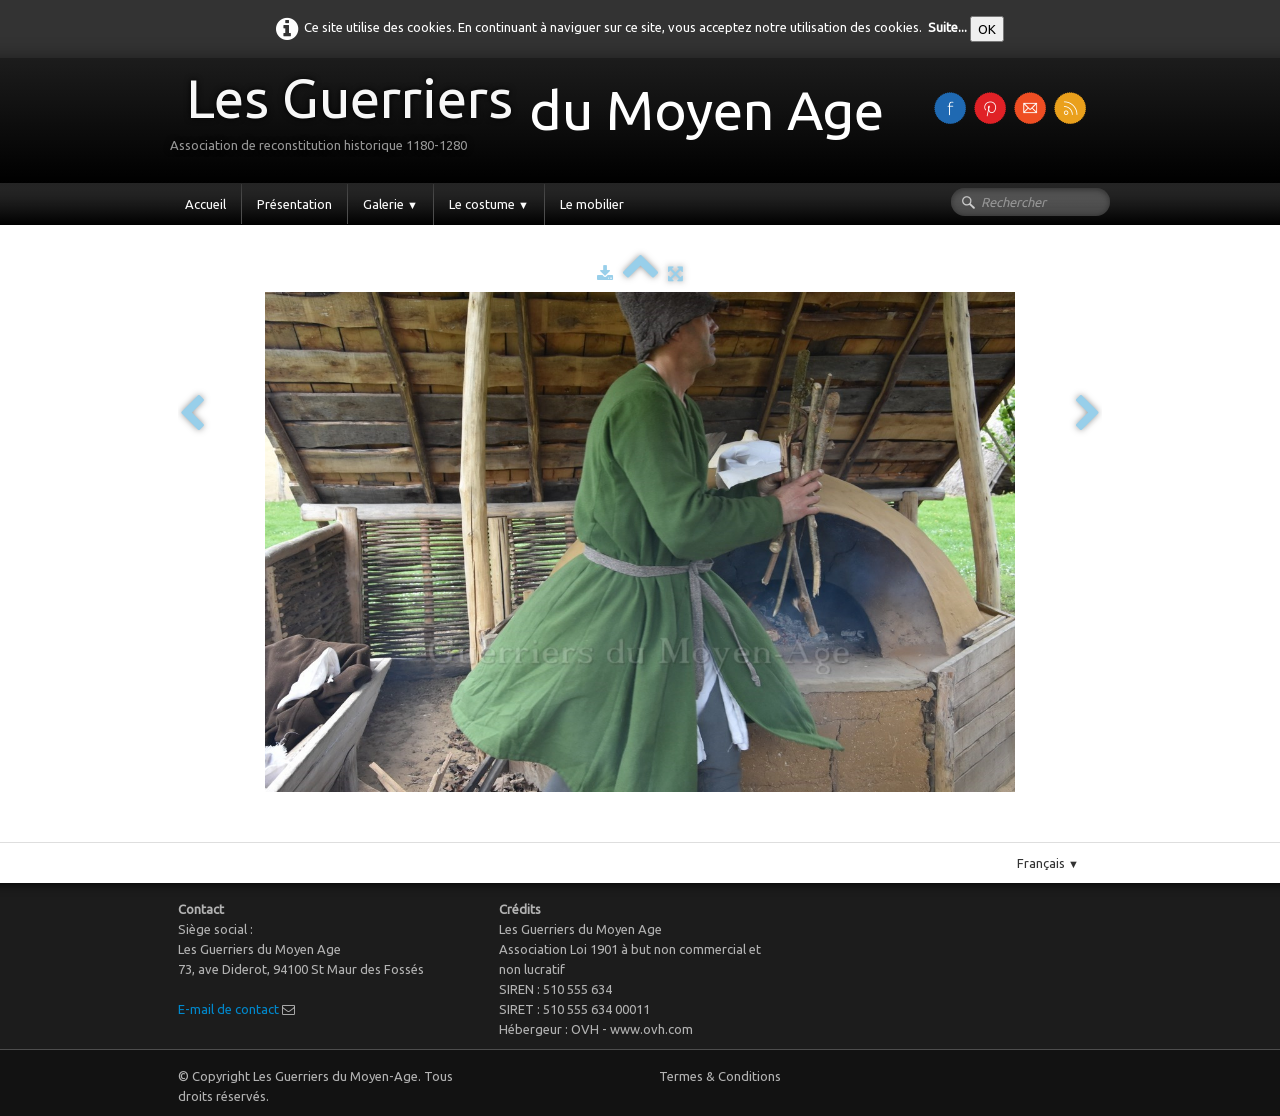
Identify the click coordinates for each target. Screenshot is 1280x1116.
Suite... (947, 27)
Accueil (205, 204)
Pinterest (660, 834)
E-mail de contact (228, 1009)
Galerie (390, 204)
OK (987, 29)
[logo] (534, 118)
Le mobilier (592, 204)
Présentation (294, 204)
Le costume (489, 204)
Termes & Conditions (720, 1076)
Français (1048, 863)
